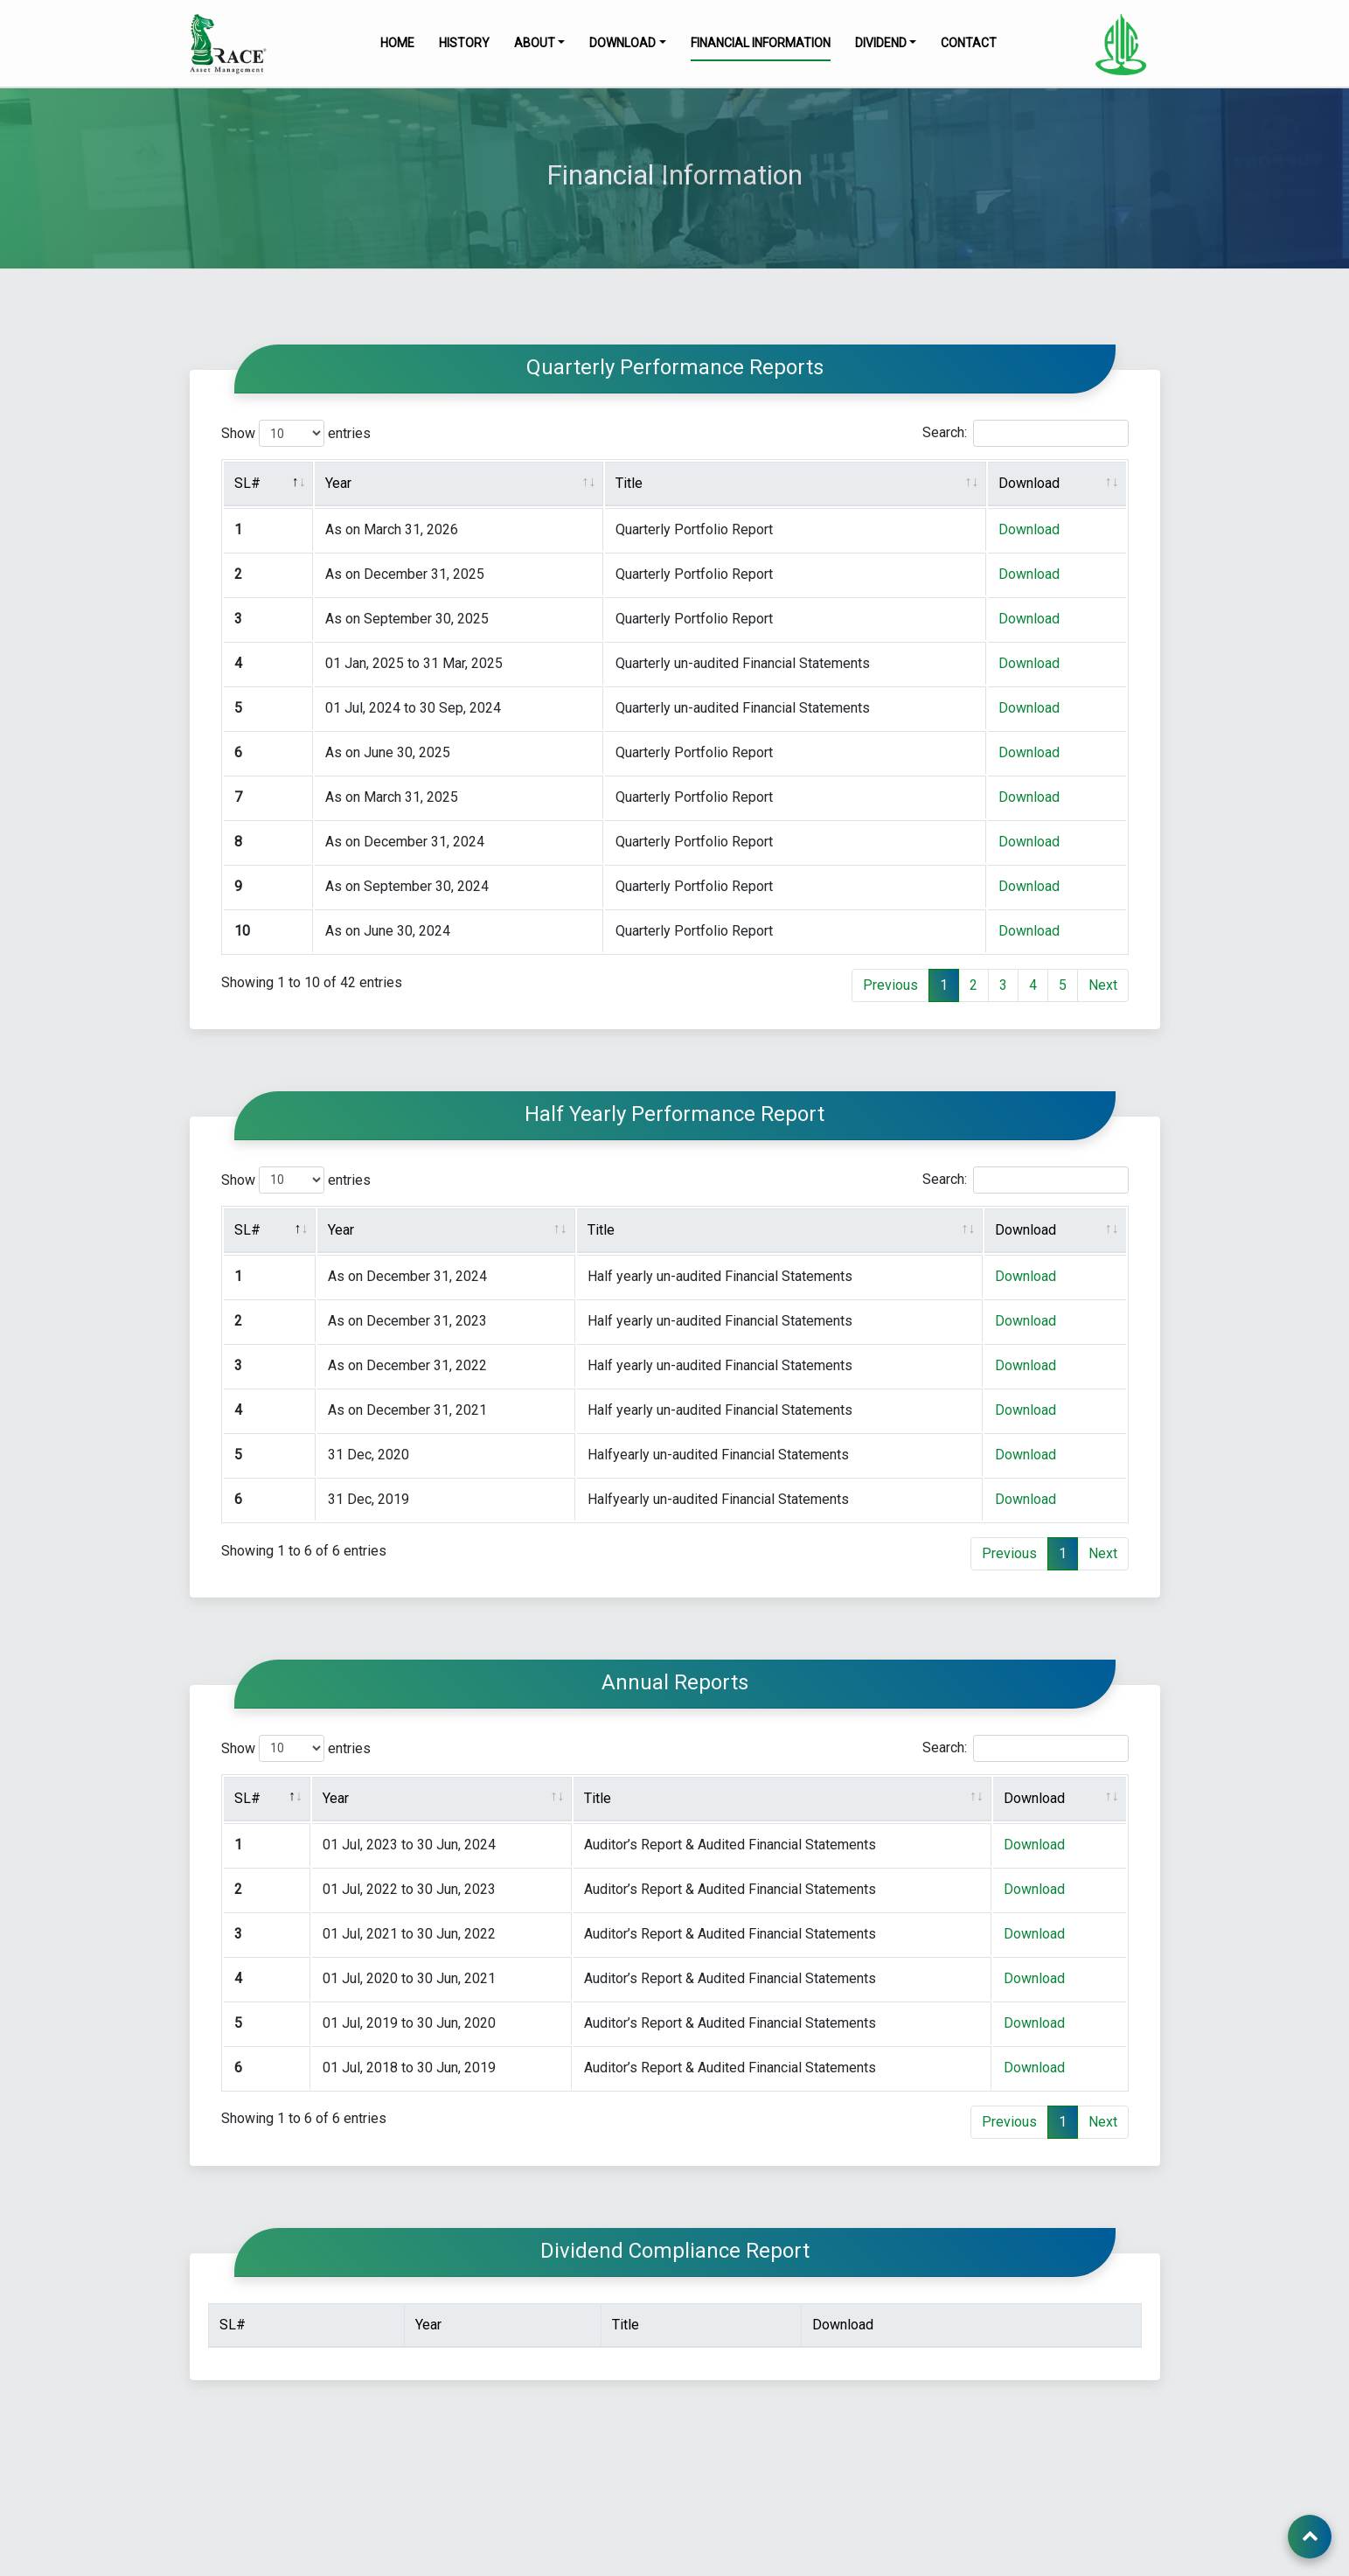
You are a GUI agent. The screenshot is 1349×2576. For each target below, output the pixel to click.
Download (622, 43)
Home (397, 43)
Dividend (881, 43)
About (534, 43)
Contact (969, 43)
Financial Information (761, 43)
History (464, 43)
